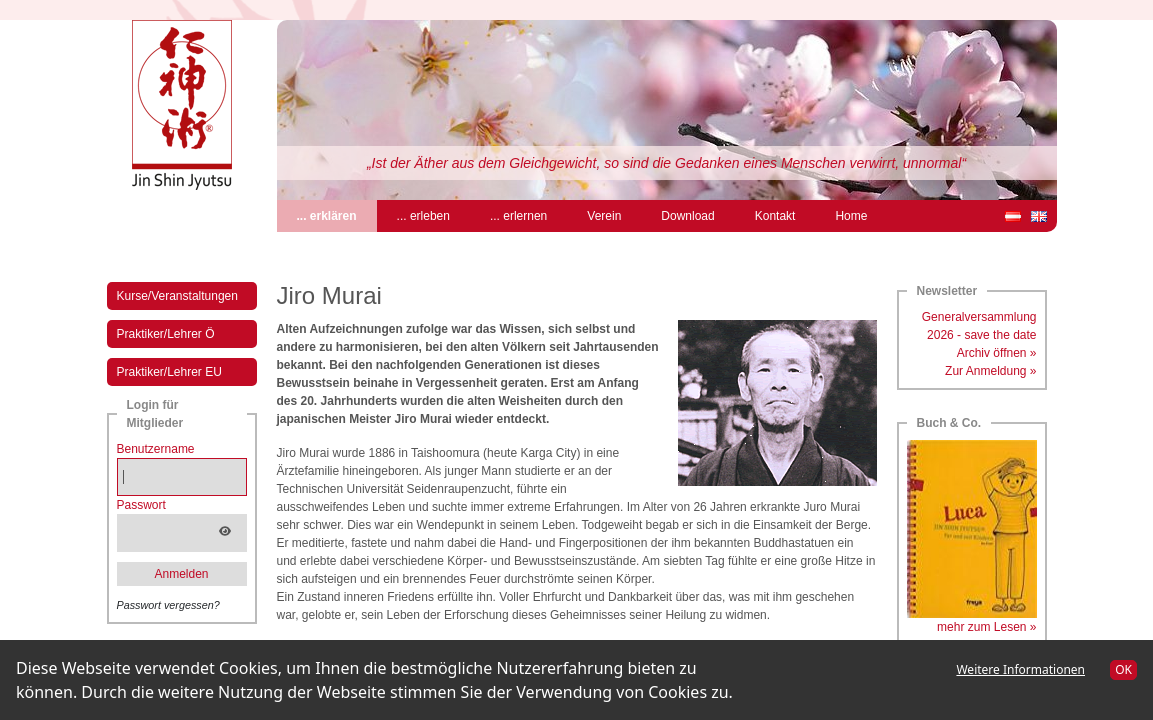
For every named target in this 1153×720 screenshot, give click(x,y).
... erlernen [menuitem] (518, 216)
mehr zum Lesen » (986, 627)
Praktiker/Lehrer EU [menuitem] (169, 372)
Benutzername (156, 449)
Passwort (141, 505)
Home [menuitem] (851, 216)
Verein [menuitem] (604, 216)
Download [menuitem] (687, 216)
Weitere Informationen (1020, 669)
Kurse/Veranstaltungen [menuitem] (177, 296)
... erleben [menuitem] (423, 216)
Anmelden (181, 574)
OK (1123, 669)
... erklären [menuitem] (337, 214)
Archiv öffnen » (997, 353)
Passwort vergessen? (168, 605)
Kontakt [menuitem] (775, 216)
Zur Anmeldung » (990, 371)
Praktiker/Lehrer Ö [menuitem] (166, 334)
